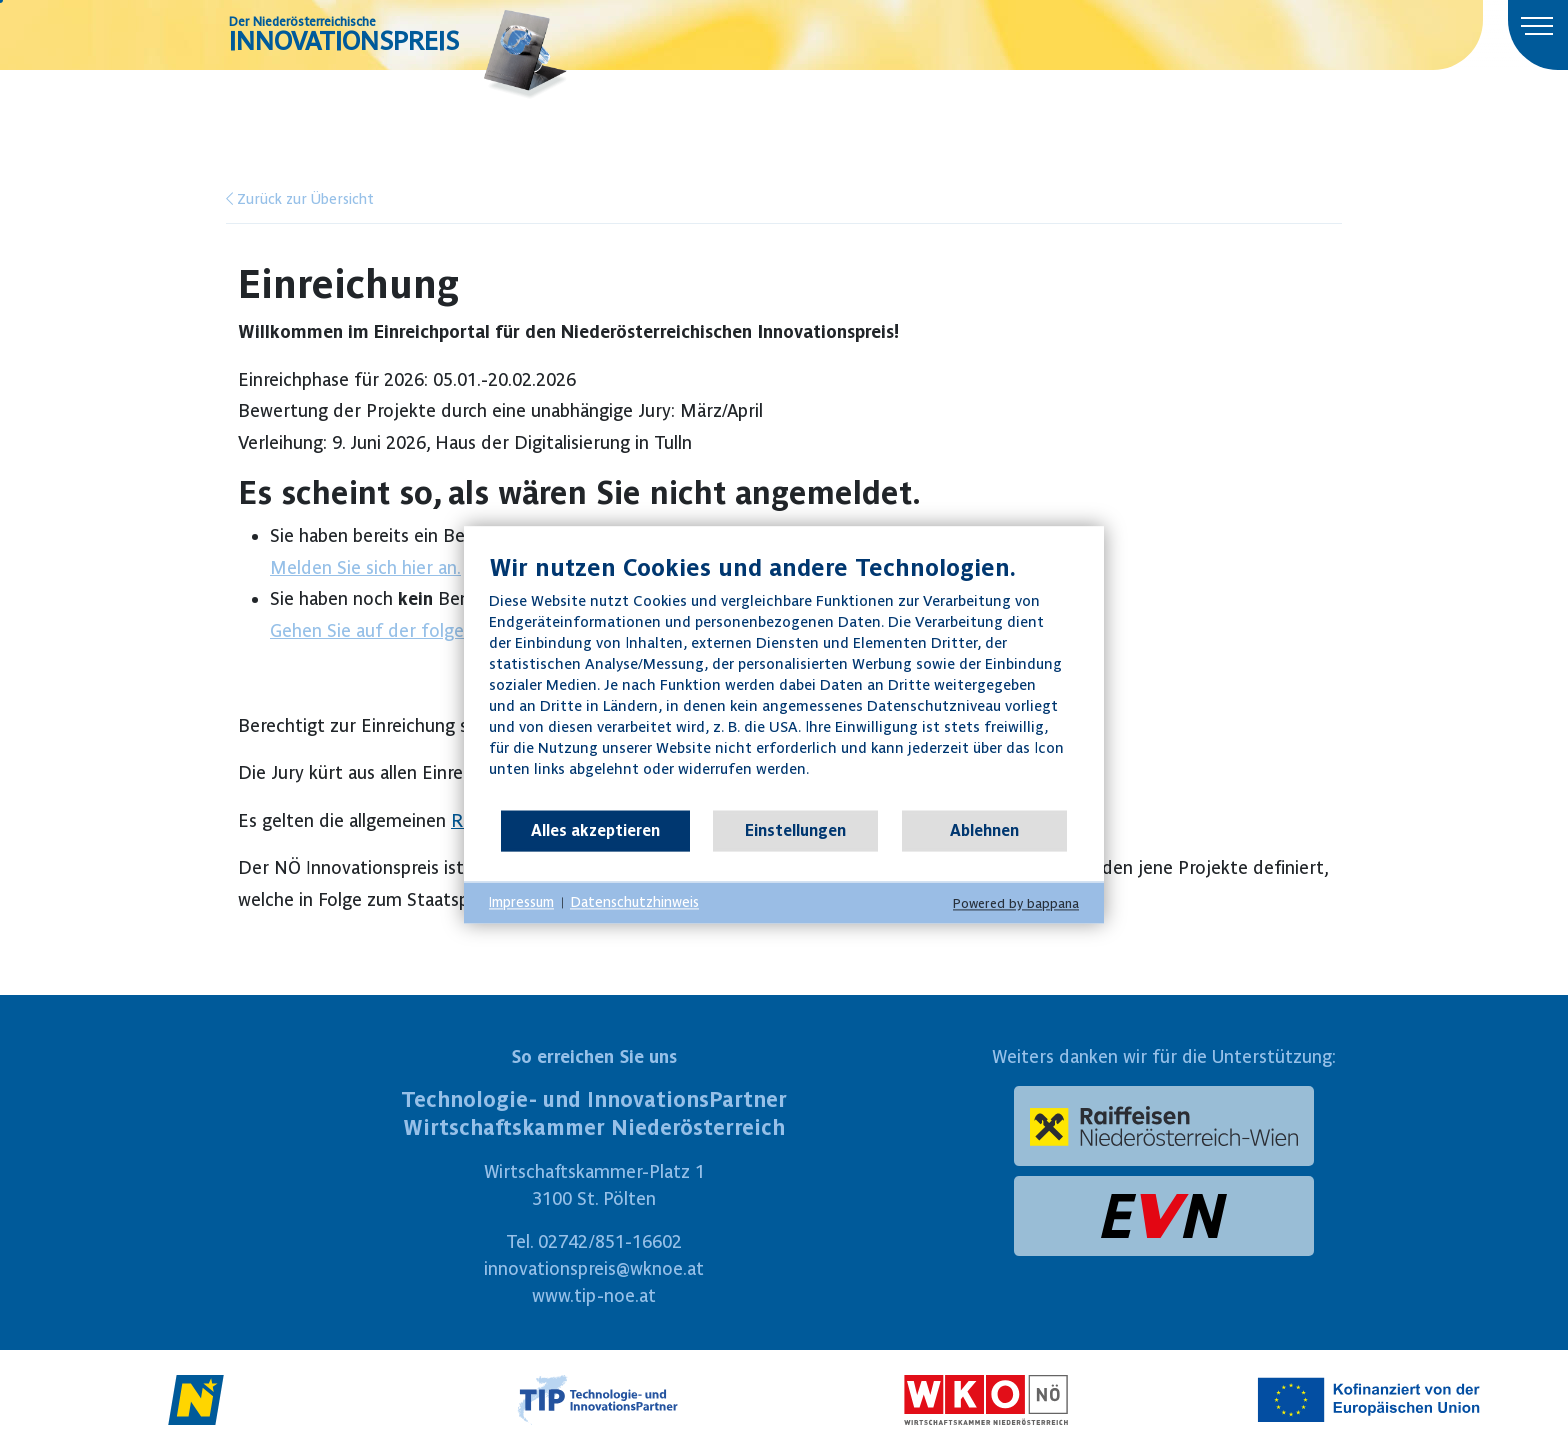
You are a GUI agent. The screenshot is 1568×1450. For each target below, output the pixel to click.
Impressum (521, 902)
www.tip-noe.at (594, 1295)
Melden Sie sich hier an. (365, 567)
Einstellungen (795, 830)
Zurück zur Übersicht (300, 199)
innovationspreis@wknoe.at (594, 1268)
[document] (784, 680)
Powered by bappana (1016, 903)
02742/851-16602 (610, 1241)
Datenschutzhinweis (634, 902)
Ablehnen (984, 830)
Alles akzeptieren (595, 830)
